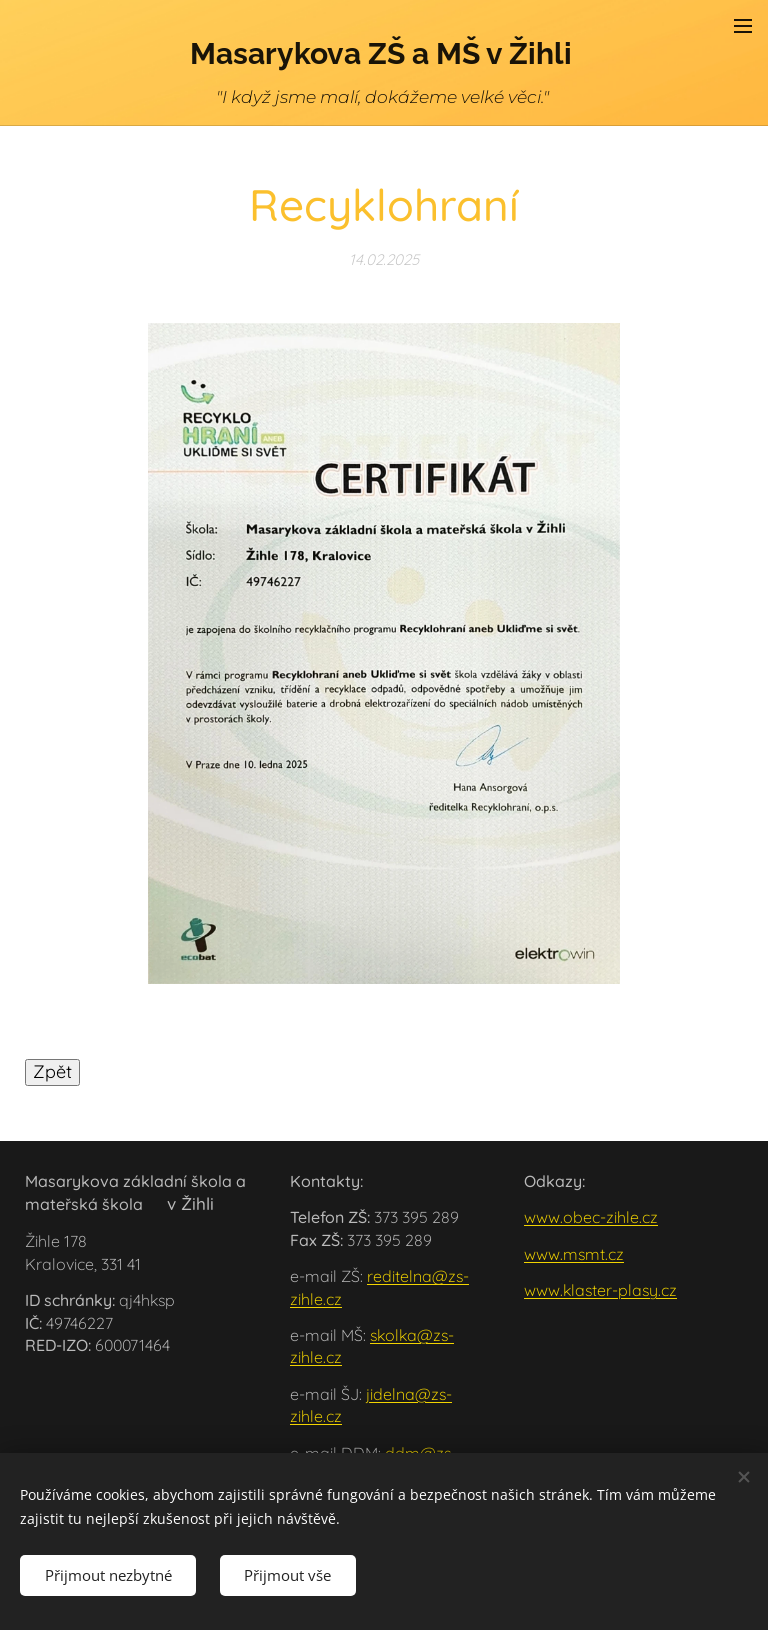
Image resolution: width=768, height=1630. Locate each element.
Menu (743, 26)
